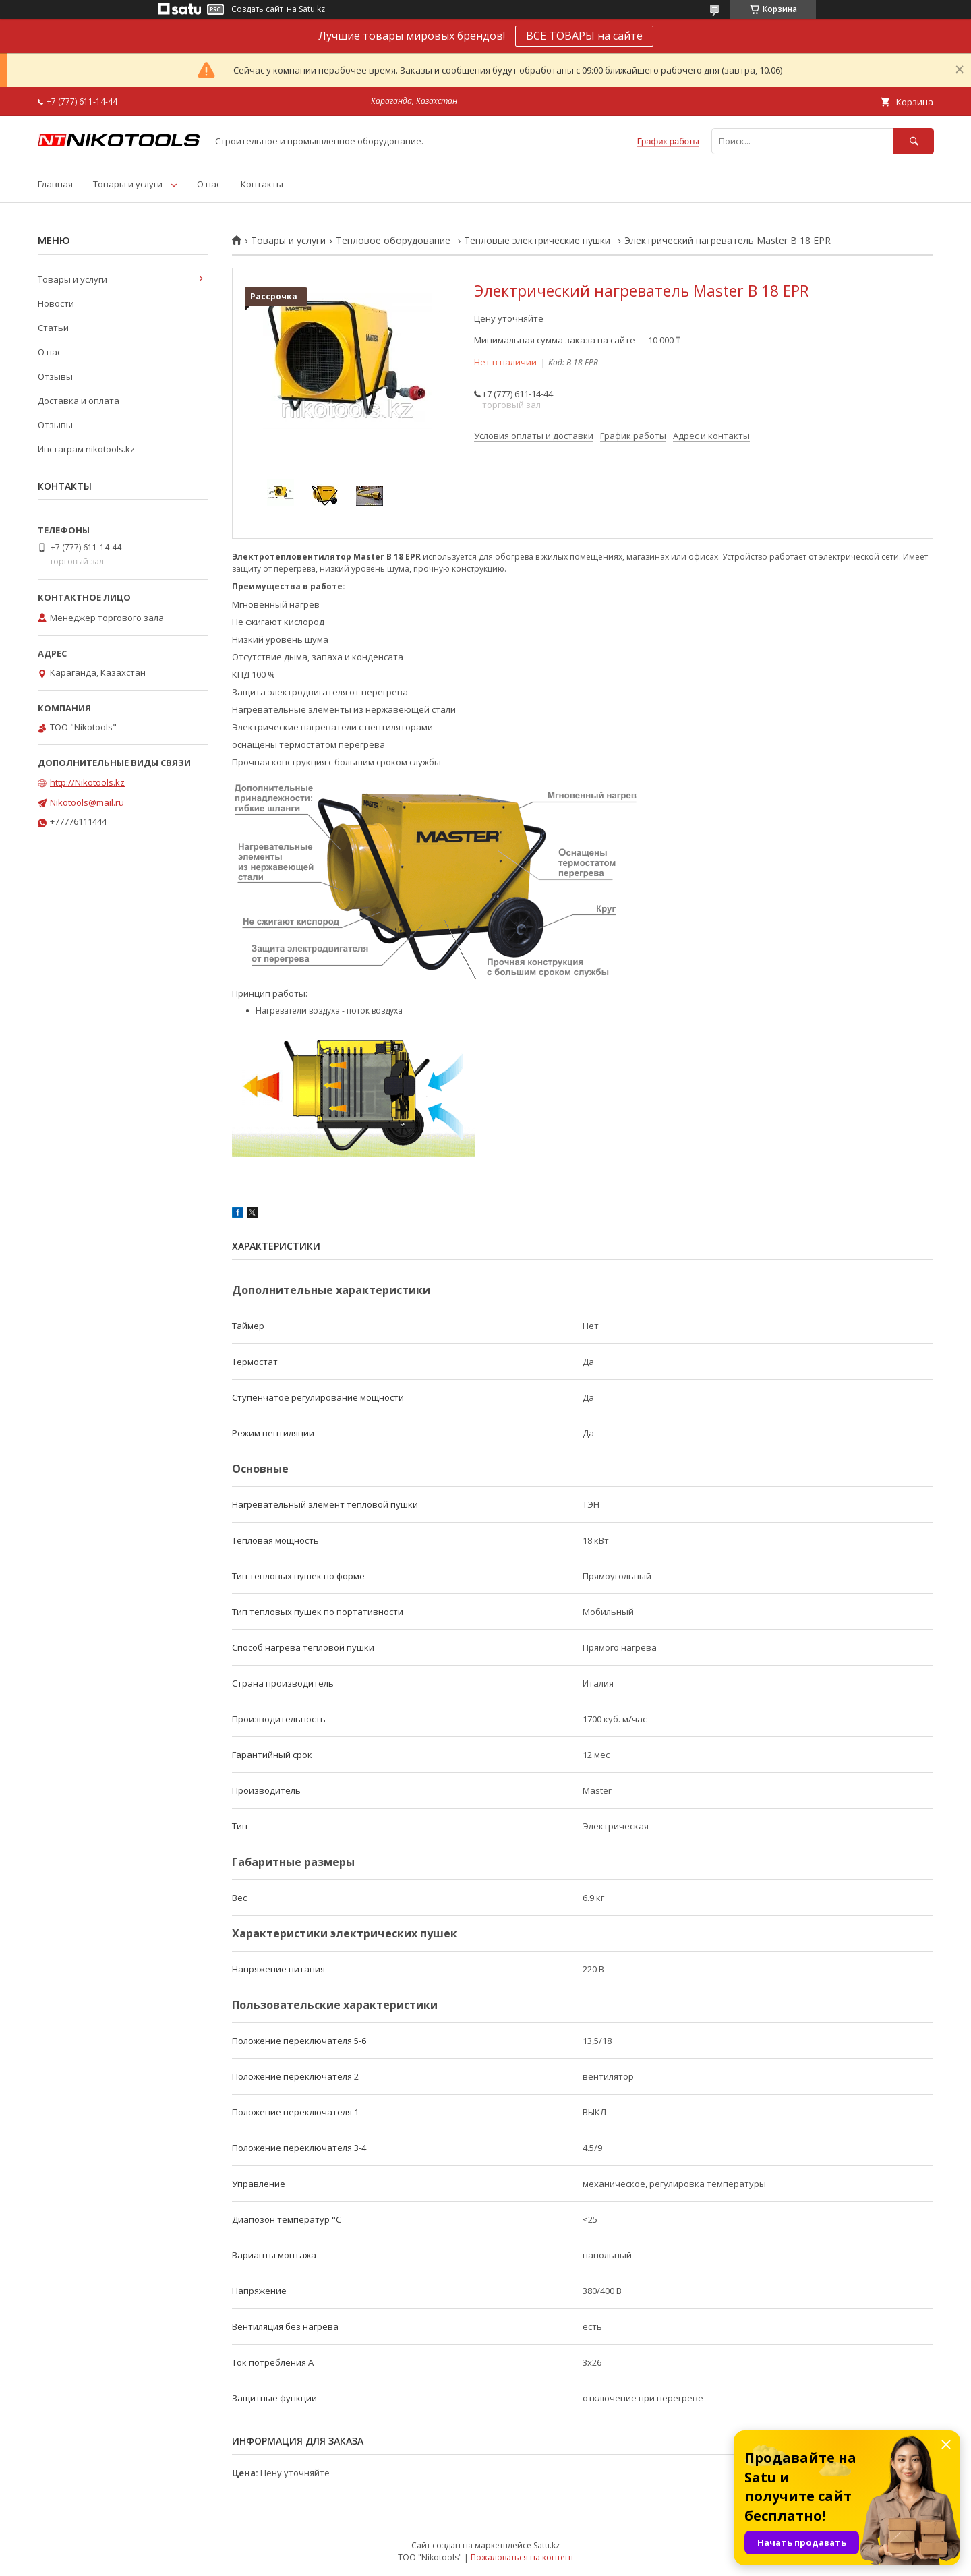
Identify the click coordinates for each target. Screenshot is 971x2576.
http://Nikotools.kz (87, 782)
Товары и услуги (128, 184)
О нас (208, 184)
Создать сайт (257, 9)
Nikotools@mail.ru (87, 802)
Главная (55, 184)
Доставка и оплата (78, 400)
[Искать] (913, 141)
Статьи (53, 328)
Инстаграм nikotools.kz (86, 449)
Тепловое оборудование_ (395, 240)
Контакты (262, 184)
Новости (56, 303)
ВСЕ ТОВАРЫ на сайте (584, 35)
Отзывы (55, 376)
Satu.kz (546, 2545)
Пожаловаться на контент (522, 2557)
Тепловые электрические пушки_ (539, 240)
